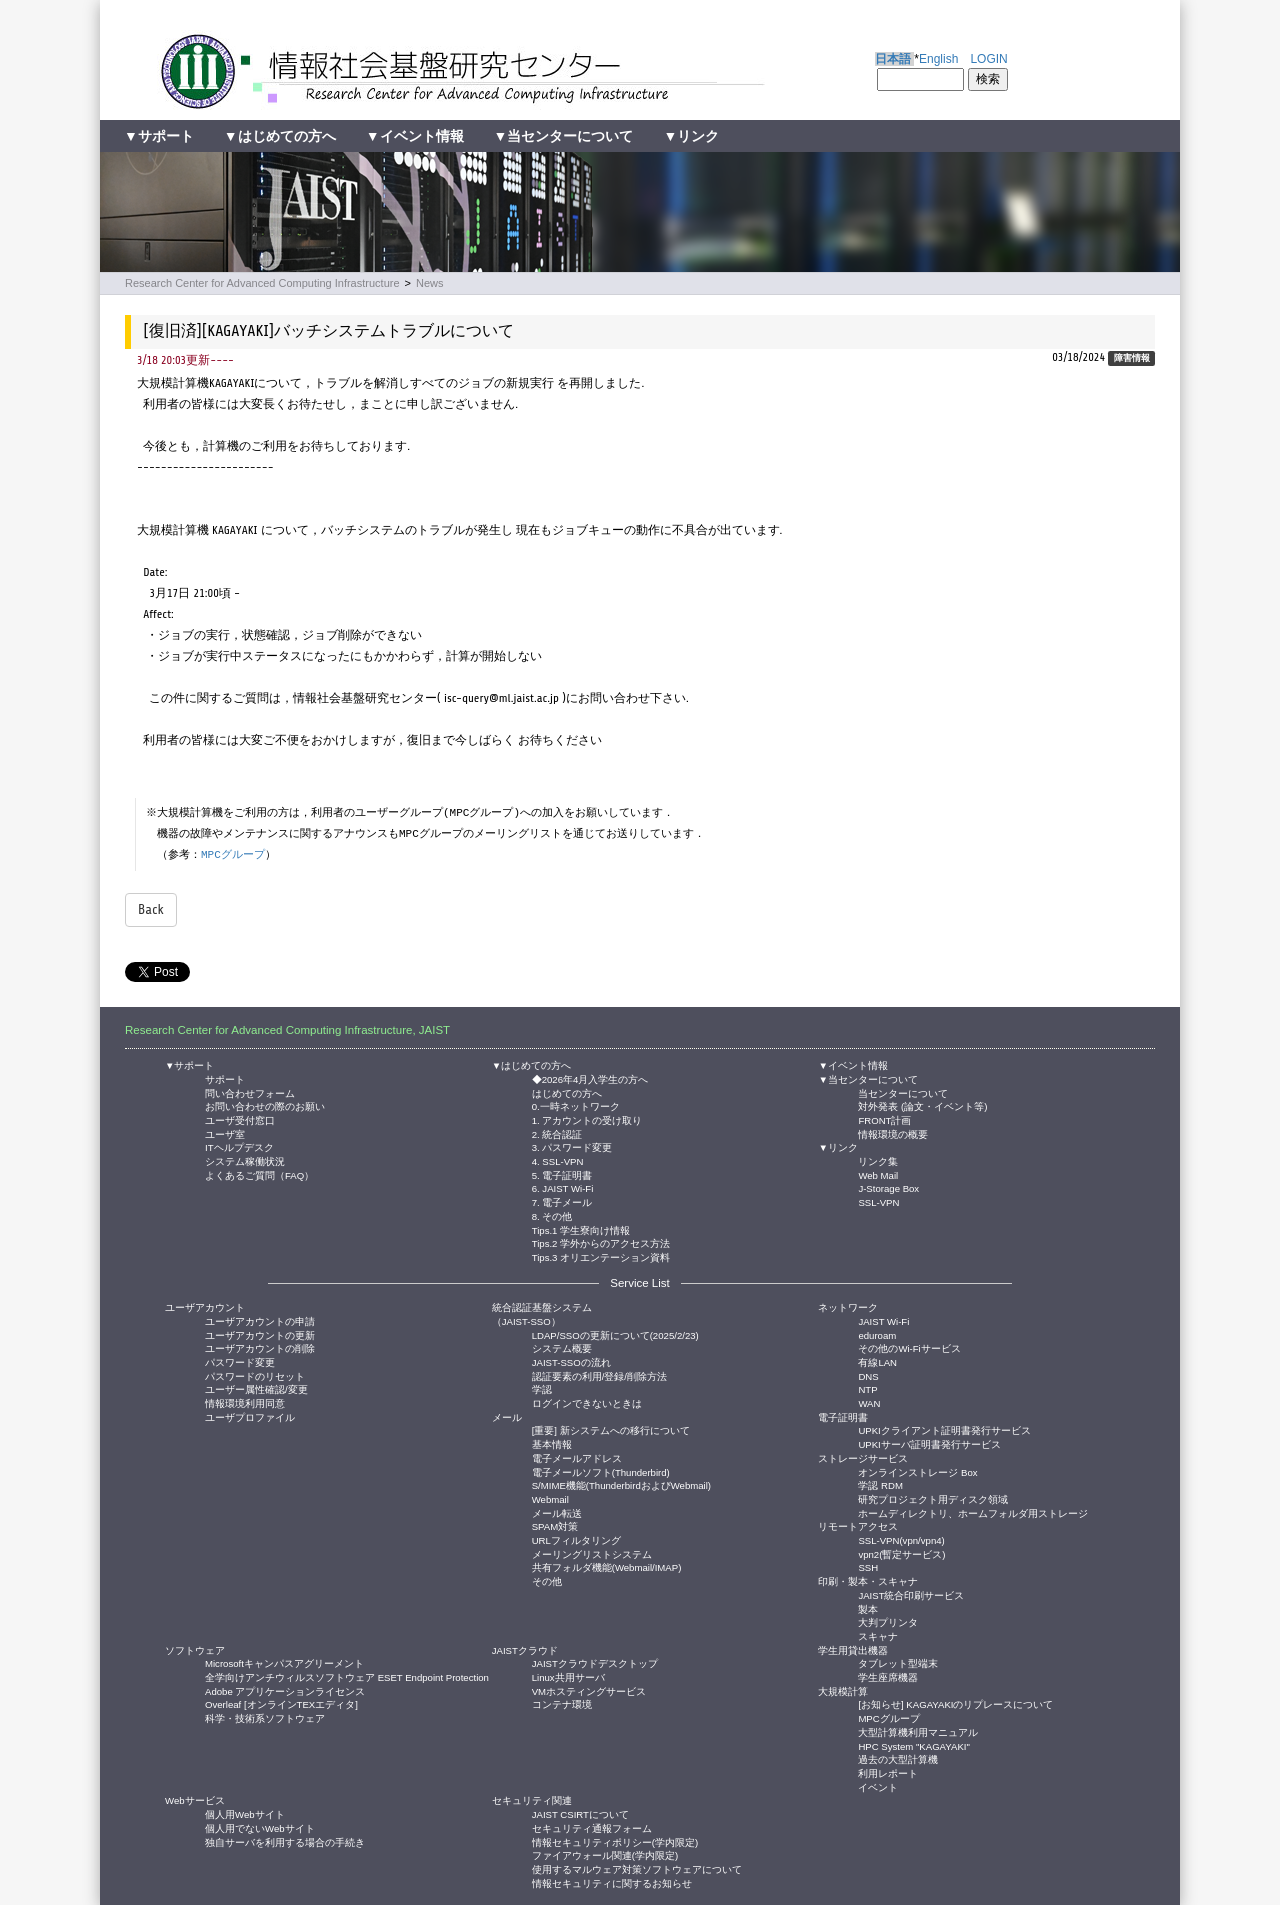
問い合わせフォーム (250, 1092)
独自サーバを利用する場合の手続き (285, 1841)
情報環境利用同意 (245, 1402)
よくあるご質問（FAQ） (259, 1174)
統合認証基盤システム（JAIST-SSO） (542, 1314)
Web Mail (878, 1174)
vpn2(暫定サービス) (901, 1553)
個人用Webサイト (245, 1813)
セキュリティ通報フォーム (592, 1827)
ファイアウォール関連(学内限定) (605, 1854)
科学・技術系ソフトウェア (265, 1717)
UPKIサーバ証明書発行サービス (929, 1443)
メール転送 (557, 1512)
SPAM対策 (555, 1525)
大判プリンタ (888, 1621)
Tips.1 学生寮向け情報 (581, 1229)
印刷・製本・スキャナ (868, 1581)
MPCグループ (233, 855)
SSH (868, 1566)
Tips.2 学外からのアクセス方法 (601, 1242)
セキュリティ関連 (532, 1800)
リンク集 (878, 1160)
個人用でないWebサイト (260, 1827)
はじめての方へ (567, 1092)
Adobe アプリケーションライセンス (285, 1690)
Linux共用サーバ (568, 1676)
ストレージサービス (863, 1458)
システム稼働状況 (245, 1160)
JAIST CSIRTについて (580, 1813)
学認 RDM (880, 1484)
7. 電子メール (562, 1201)
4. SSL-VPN (558, 1160)
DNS (868, 1375)
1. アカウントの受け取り (587, 1119)
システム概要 (562, 1347)
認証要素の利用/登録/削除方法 (599, 1375)
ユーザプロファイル (250, 1416)
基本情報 (552, 1443)
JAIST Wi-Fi (883, 1320)
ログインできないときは (587, 1402)
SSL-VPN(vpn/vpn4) (901, 1539)
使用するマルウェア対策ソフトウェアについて (637, 1868)
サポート (225, 1078)
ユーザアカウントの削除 (260, 1347)
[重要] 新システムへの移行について (611, 1429)
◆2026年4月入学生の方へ (590, 1078)
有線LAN (877, 1361)
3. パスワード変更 (572, 1146)
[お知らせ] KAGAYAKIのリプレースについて (955, 1703)
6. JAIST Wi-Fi (563, 1187)
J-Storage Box (888, 1187)
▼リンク (691, 136)
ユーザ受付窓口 (240, 1119)
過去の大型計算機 (898, 1758)
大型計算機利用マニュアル (918, 1731)
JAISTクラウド (525, 1650)
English (938, 59)
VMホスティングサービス (589, 1690)
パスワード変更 (240, 1361)
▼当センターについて (564, 136)
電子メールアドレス (577, 1457)
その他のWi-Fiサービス (909, 1347)
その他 (547, 1580)
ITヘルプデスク (239, 1146)
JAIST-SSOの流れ (571, 1361)
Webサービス (195, 1800)
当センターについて (903, 1092)
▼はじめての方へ (280, 136)
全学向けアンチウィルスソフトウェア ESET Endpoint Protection (347, 1676)
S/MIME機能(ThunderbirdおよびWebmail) (621, 1484)
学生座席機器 (888, 1676)
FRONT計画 (884, 1119)
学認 (542, 1388)
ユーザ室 (225, 1133)
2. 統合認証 (557, 1133)
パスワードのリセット (255, 1375)
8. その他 (552, 1215)
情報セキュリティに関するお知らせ (612, 1882)
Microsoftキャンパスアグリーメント (284, 1662)
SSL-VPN (878, 1201)
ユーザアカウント (205, 1307)
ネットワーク (848, 1307)
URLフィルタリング (576, 1539)
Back (151, 909)
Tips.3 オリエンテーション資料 (601, 1256)
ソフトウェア (195, 1650)
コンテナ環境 (562, 1703)
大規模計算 (843, 1691)
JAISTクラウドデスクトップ (595, 1662)
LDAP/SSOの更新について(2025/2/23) (615, 1334)
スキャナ (878, 1635)
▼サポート (159, 136)
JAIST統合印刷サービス (911, 1594)
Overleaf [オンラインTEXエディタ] (281, 1703)
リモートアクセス (858, 1526)
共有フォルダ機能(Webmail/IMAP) (607, 1566)
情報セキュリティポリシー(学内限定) (615, 1841)
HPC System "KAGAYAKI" (913, 1745)
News (430, 283)
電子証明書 (843, 1417)
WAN (869, 1402)
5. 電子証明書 (562, 1174)
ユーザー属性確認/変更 (256, 1388)
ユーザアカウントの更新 (260, 1334)
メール (507, 1417)
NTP (867, 1388)
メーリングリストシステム (592, 1553)
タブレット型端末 (898, 1662)
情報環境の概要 (893, 1133)
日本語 (893, 59)
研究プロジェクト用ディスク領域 (933, 1498)
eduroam (877, 1334)
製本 (868, 1608)
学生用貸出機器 (853, 1650)
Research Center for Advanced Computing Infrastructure (262, 283)
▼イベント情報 (415, 136)
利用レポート (888, 1772)
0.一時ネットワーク (576, 1105)
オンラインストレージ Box (917, 1471)
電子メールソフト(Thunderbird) (601, 1471)
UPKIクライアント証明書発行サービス (944, 1429)
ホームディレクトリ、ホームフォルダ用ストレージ (973, 1512)
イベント (878, 1786)
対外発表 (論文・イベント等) (922, 1105)
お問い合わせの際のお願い (265, 1105)
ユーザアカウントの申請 (260, 1320)
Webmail (550, 1498)
